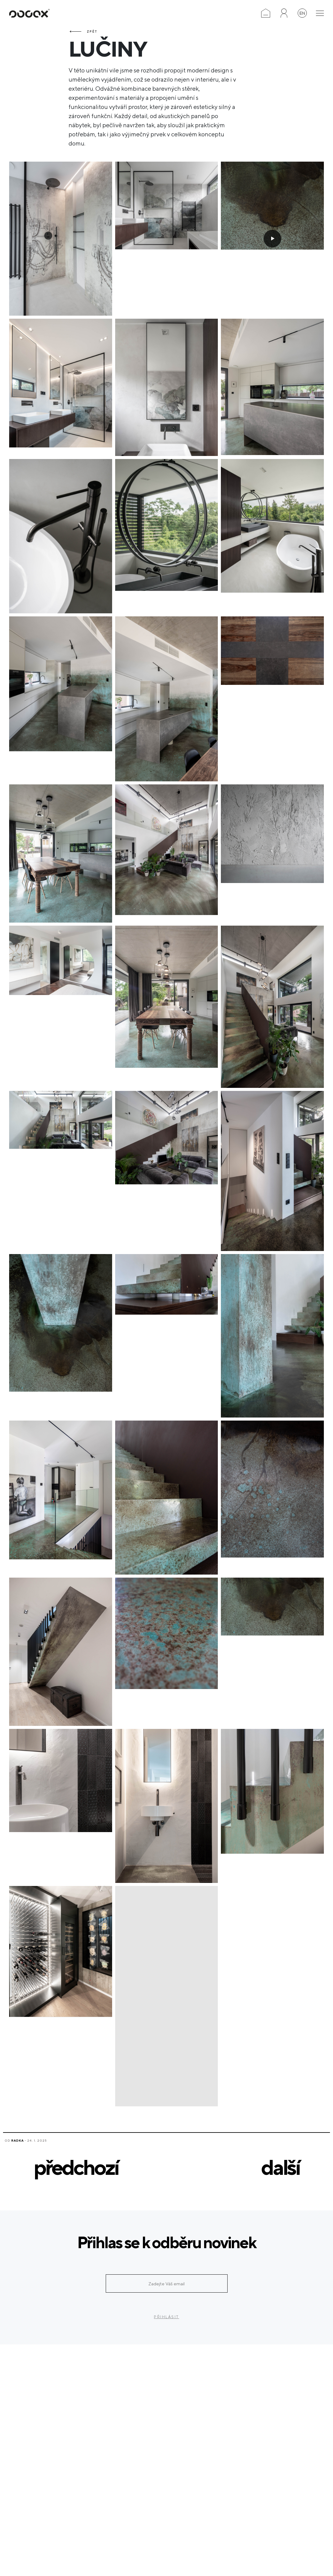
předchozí (76, 2166)
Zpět (92, 31)
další (280, 2166)
